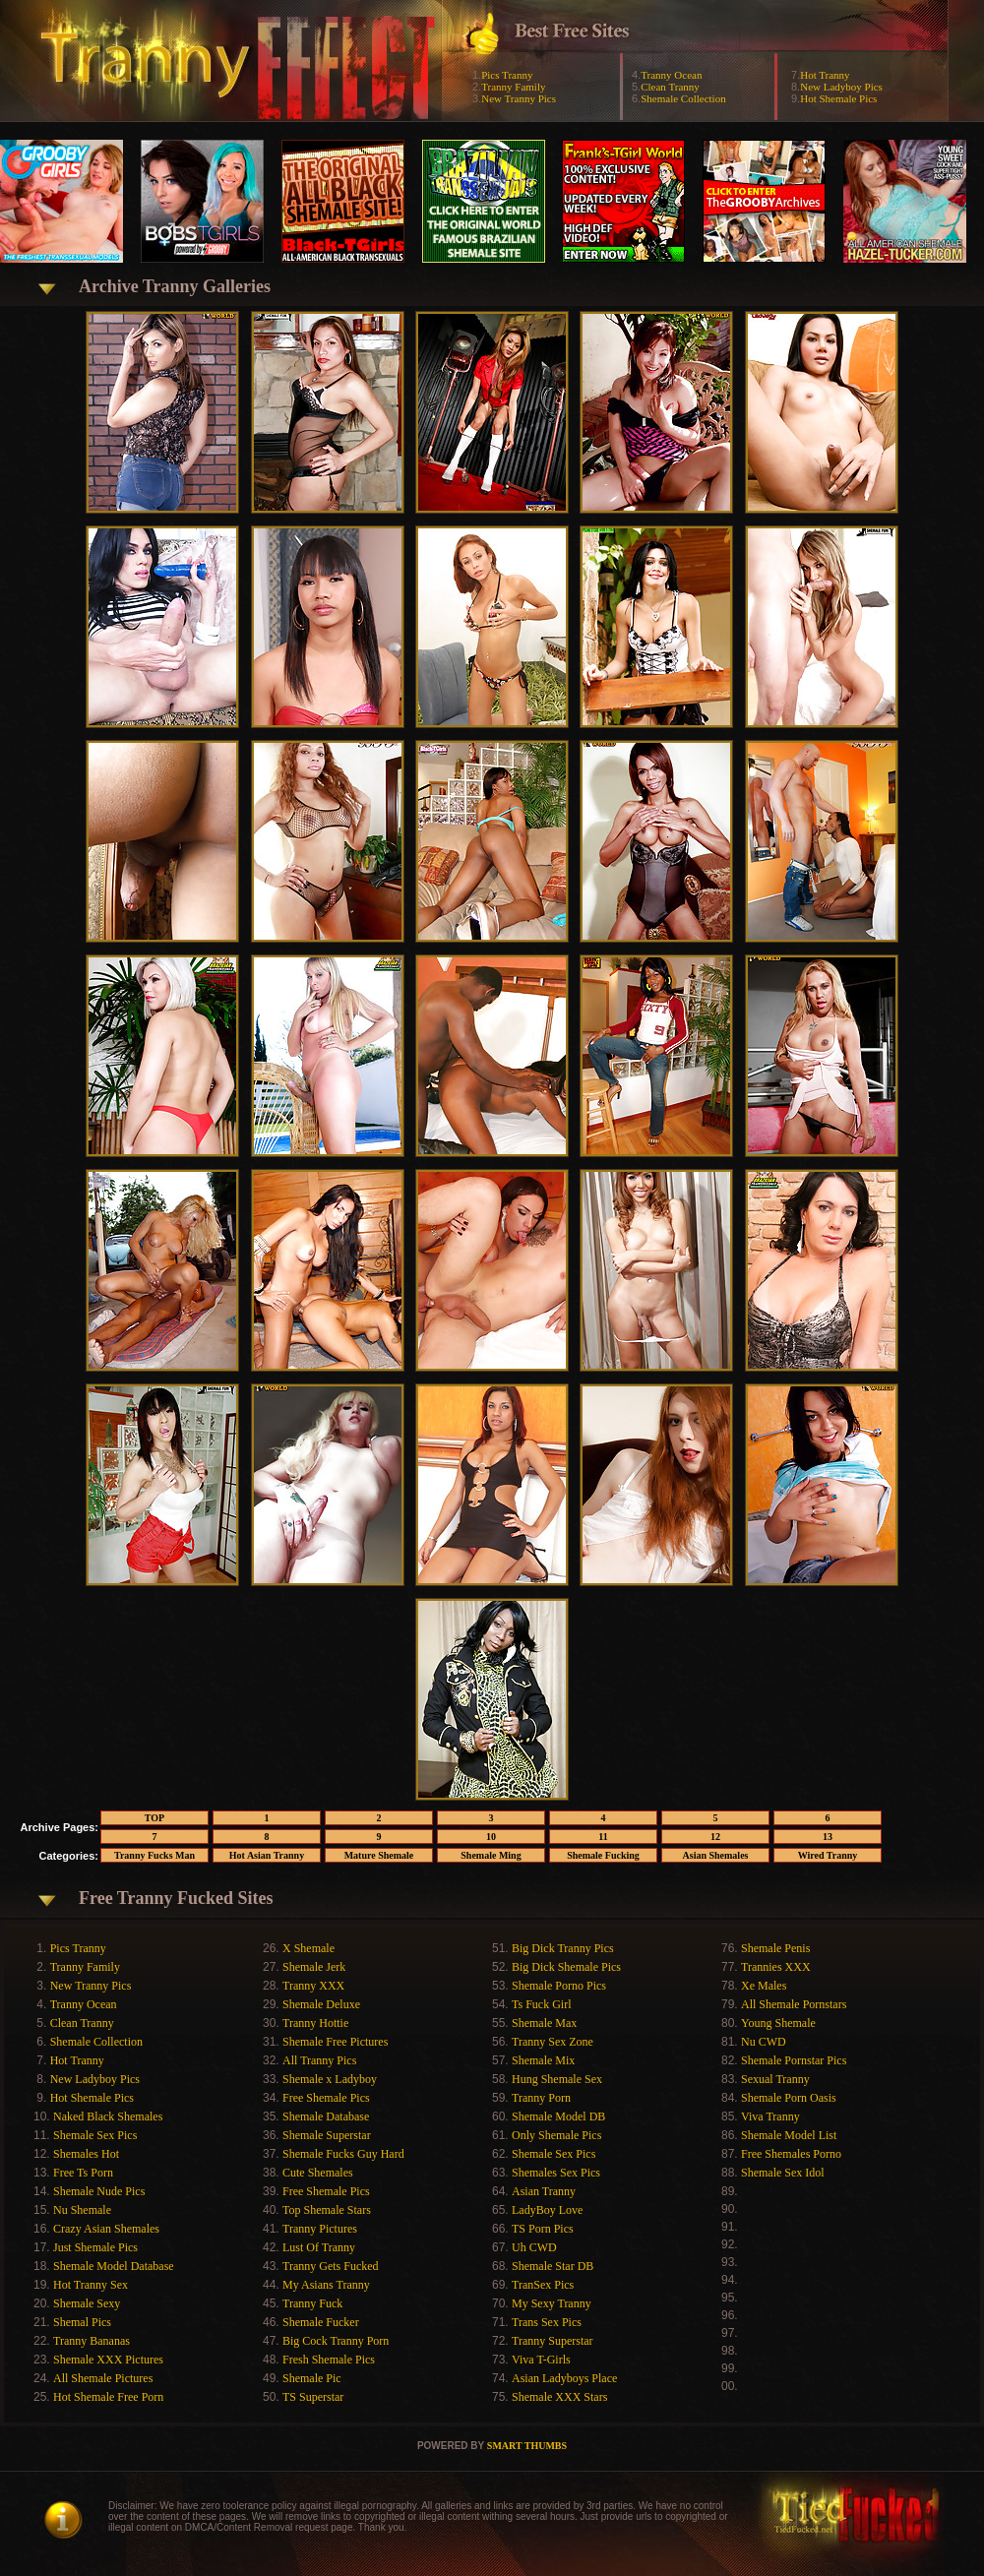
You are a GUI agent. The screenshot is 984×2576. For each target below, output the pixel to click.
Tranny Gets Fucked (330, 2266)
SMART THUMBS (527, 2445)
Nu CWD (763, 2042)
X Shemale (308, 1948)
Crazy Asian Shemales (106, 2229)
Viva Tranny (770, 2116)
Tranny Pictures (319, 2229)
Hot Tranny (824, 75)
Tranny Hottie (315, 2023)
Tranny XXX (313, 1986)
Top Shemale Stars (326, 2210)
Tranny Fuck (312, 2303)
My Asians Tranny (326, 2285)
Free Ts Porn (83, 2172)
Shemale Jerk (313, 1967)
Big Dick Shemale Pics (566, 1967)
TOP (154, 1817)
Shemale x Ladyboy (329, 2079)
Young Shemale (778, 2023)
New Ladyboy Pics (841, 86)
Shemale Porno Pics (559, 1986)
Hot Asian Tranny (266, 1855)
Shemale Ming (491, 1855)
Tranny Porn (541, 2098)
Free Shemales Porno (791, 2154)
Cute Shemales (317, 2172)
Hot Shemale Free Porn (108, 2397)
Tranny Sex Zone (552, 2042)
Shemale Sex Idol (783, 2172)
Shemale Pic (311, 2378)
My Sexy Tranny (551, 2303)
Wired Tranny (828, 1855)
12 (715, 1836)
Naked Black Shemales (107, 2116)
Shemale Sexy (86, 2303)
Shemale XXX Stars (559, 2397)
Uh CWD (534, 2247)
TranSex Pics (543, 2285)
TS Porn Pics (543, 2229)
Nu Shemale (82, 2210)
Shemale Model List (788, 2135)
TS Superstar (312, 2397)
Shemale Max (544, 2023)
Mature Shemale (379, 1855)
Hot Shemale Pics (838, 98)
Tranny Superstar (552, 2341)
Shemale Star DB (552, 2266)
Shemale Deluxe (321, 2004)
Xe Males (763, 1986)
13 (827, 1836)
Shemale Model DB (558, 2116)
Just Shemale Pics (95, 2247)
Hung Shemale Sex (557, 2079)
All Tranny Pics (319, 2060)
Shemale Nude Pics (99, 2191)
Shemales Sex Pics (556, 2172)
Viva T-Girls (541, 2359)
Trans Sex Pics (547, 2322)
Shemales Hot (86, 2154)
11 (602, 1836)
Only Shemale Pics (556, 2135)
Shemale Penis (775, 1948)
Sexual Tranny (775, 2079)
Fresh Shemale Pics (328, 2359)
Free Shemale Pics (326, 2098)
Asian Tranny (544, 2191)
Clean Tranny (670, 86)
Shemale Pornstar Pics (793, 2060)
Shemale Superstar (326, 2135)
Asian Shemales (716, 1855)
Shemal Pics (82, 2322)
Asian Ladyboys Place (564, 2378)
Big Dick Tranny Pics (563, 1948)
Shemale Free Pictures (335, 2042)
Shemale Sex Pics (95, 2135)
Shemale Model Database (113, 2266)
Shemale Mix (543, 2060)
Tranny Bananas (91, 2341)
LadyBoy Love (547, 2210)
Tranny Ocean (671, 75)
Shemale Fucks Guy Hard (343, 2154)
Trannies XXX (776, 1967)
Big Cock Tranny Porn (335, 2341)
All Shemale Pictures (103, 2378)
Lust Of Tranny (318, 2247)
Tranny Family (513, 86)
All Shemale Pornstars (793, 2004)
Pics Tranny (506, 75)
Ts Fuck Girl (542, 2004)
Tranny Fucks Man (154, 1855)
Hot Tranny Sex (90, 2285)
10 (491, 1836)
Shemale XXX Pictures (108, 2359)
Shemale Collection (683, 98)
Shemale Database (325, 2116)
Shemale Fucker (320, 2322)
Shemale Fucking (603, 1855)
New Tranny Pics (518, 98)
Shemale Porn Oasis (788, 2098)
